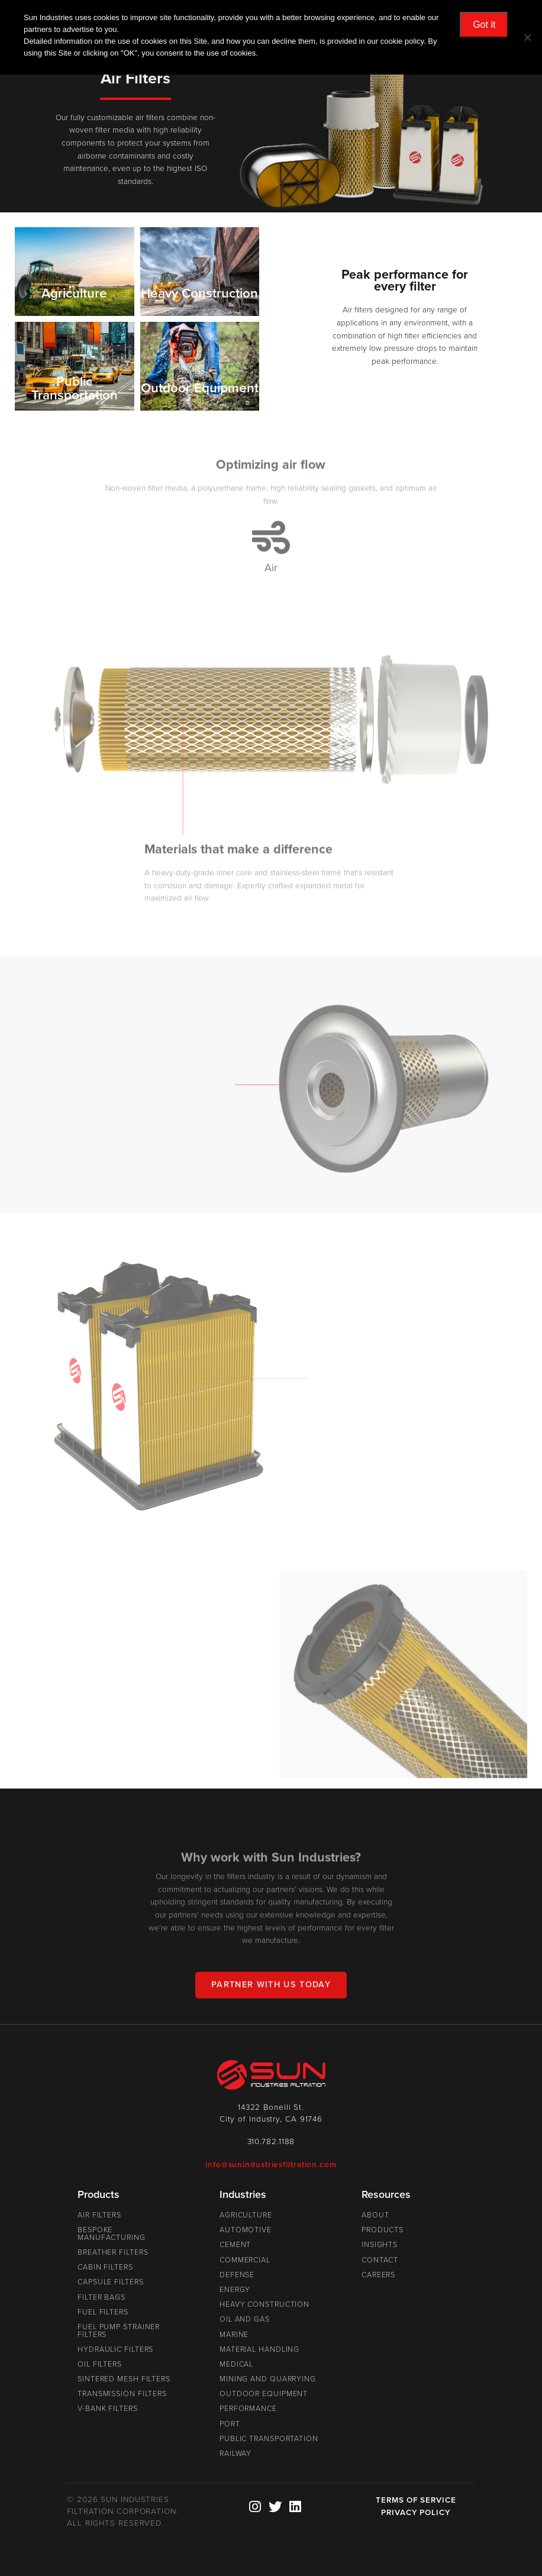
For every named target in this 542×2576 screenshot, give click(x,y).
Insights (380, 2244)
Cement (235, 2244)
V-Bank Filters (108, 2408)
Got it (484, 25)
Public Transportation (269, 2438)
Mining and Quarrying (268, 2379)
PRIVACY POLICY (416, 2512)
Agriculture (246, 2215)
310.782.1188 (271, 2141)
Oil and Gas (245, 2319)
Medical (236, 2364)
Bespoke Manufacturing (112, 2233)
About (375, 2215)
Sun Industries (271, 2075)
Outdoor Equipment (264, 2394)
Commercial (245, 2260)
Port (230, 2424)
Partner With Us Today (271, 1994)
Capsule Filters (111, 2282)
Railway (235, 2453)
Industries (243, 2194)
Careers (378, 2275)
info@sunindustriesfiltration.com (271, 2165)
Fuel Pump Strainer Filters (119, 2330)
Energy (235, 2289)
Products (99, 2194)
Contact (380, 2260)
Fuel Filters (103, 2312)
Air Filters (99, 2215)
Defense (237, 2275)
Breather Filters (113, 2252)
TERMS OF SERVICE (416, 2500)
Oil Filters (100, 2364)
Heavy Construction (264, 2304)
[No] (527, 37)
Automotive (246, 2230)
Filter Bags (101, 2297)
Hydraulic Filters (115, 2349)
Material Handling (259, 2349)
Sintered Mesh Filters (124, 2379)
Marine (234, 2334)
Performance (248, 2408)
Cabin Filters (105, 2267)
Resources (386, 2194)
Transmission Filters (122, 2394)
